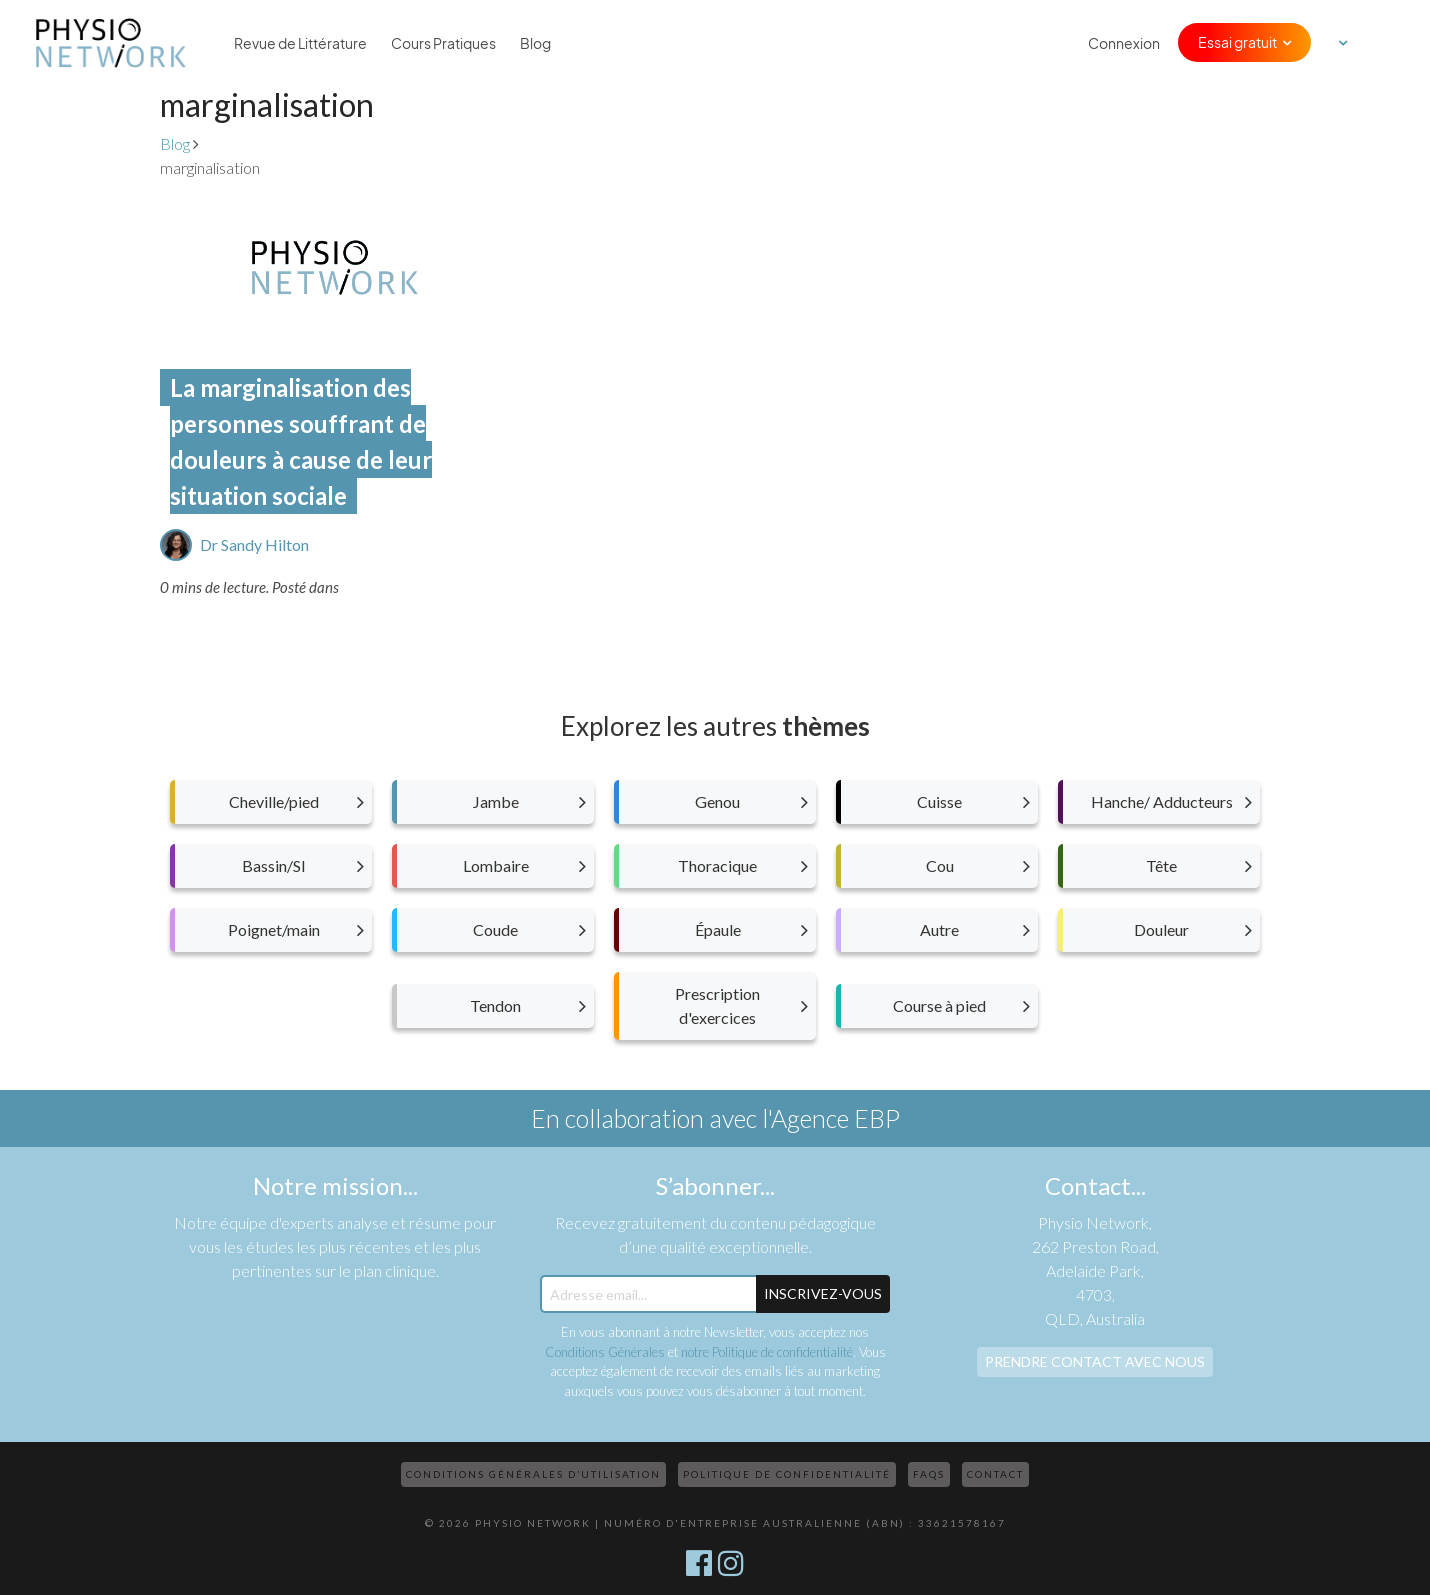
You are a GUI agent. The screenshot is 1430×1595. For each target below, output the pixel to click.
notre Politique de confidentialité (767, 1352)
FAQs (929, 1474)
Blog (535, 43)
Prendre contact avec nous (1095, 1361)
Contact (995, 1474)
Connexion (1124, 43)
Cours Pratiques (443, 43)
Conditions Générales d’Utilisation (533, 1474)
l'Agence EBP (831, 1118)
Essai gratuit (1237, 42)
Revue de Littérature (300, 43)
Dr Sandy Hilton (254, 544)
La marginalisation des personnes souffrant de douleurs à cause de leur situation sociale (301, 441)
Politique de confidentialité (787, 1474)
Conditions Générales (605, 1352)
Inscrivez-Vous (823, 1293)
